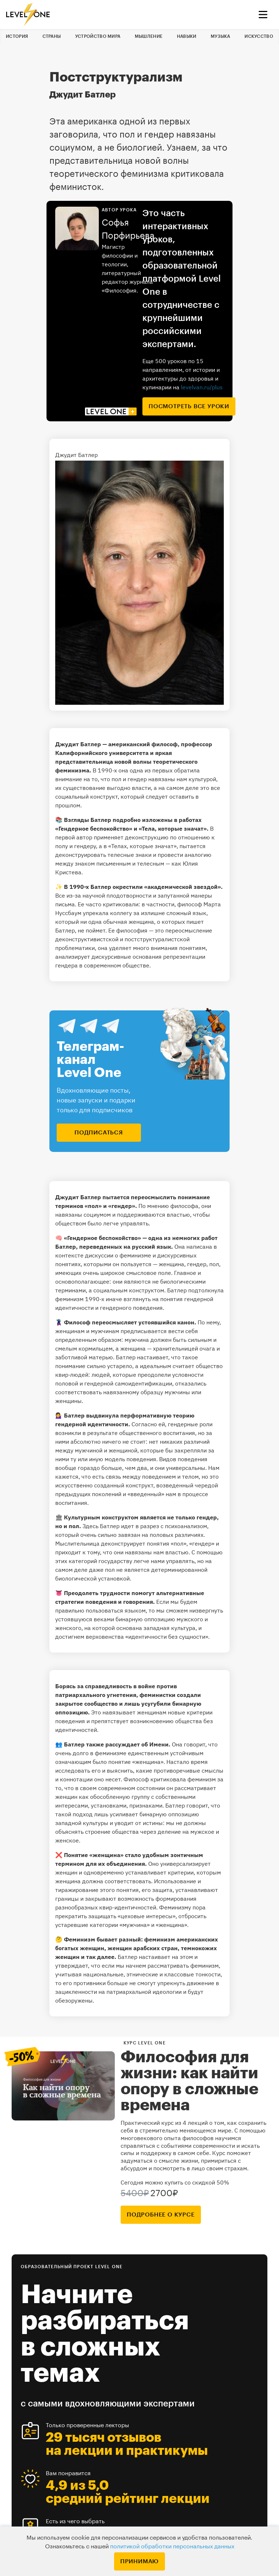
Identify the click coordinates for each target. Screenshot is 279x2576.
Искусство (258, 36)
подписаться (98, 1133)
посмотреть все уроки (189, 406)
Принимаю (139, 2561)
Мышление (148, 36)
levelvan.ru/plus (202, 387)
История (17, 36)
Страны (52, 36)
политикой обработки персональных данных (172, 2546)
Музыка (220, 36)
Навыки (187, 36)
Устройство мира (98, 36)
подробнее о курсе (161, 2215)
